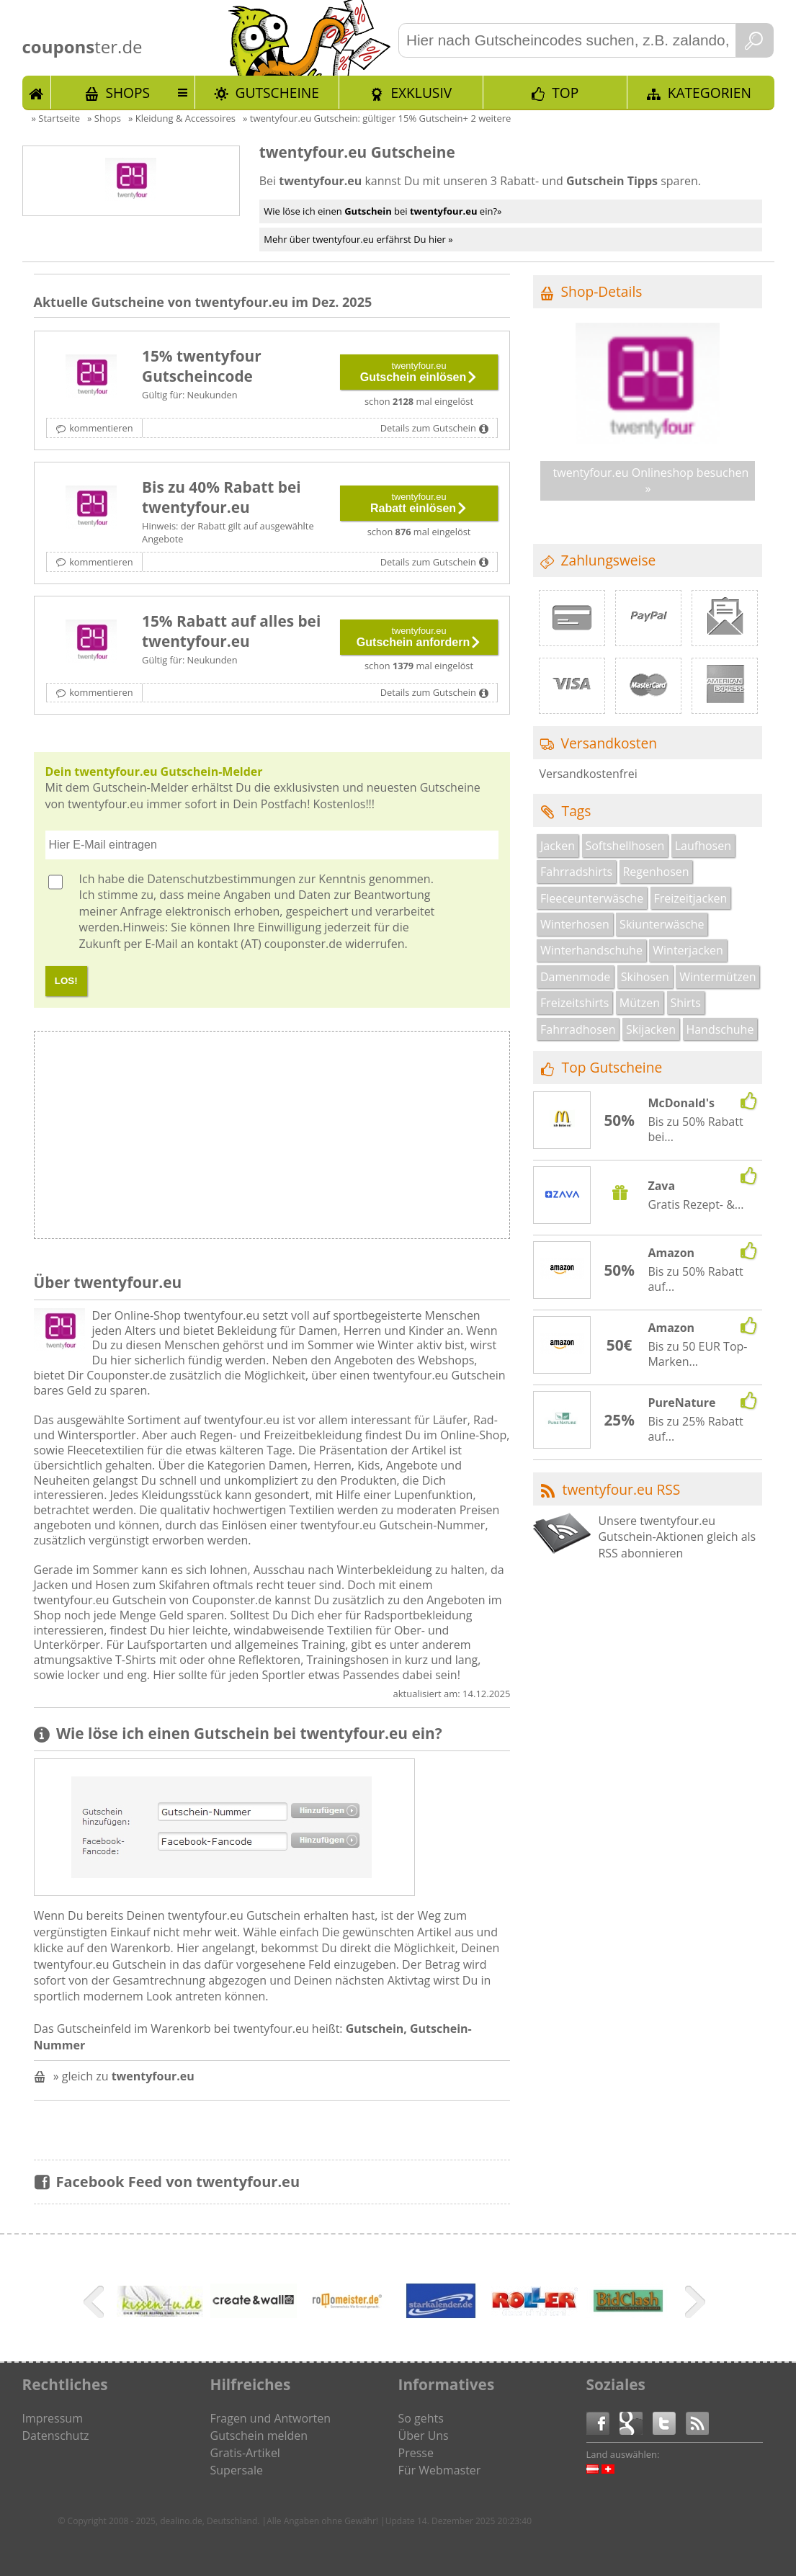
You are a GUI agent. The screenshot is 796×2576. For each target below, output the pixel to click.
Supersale (236, 2470)
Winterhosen (574, 924)
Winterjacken (688, 950)
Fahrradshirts (576, 872)
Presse (416, 2453)
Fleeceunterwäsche (591, 898)
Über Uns (423, 2435)
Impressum (52, 2418)
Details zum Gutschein (428, 427)
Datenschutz (55, 2435)
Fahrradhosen (578, 1029)
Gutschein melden (259, 2435)
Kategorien (709, 92)
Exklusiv (421, 92)
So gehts (421, 2418)
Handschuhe (719, 1029)
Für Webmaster (439, 2470)
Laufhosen (703, 846)
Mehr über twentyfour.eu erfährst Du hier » (358, 239)
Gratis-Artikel (245, 2453)
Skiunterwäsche (662, 924)
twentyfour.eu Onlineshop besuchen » (651, 480)
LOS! (66, 980)
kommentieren (101, 427)
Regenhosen (655, 872)
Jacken (557, 846)
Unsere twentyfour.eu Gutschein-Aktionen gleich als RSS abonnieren (677, 1537)
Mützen (640, 1003)
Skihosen (645, 977)
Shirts (685, 1003)
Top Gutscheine (612, 1067)
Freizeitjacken (691, 898)
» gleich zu (123, 2076)
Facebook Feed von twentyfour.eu (178, 2181)
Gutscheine (277, 92)
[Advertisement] (390, 1139)
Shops (127, 92)
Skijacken (651, 1029)
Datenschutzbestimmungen (221, 879)
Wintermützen (717, 977)
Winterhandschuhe (591, 950)
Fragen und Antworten (270, 2418)
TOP (565, 92)
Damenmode (575, 977)
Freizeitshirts (574, 1003)
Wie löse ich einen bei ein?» (382, 211)
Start (36, 92)
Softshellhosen (624, 846)
